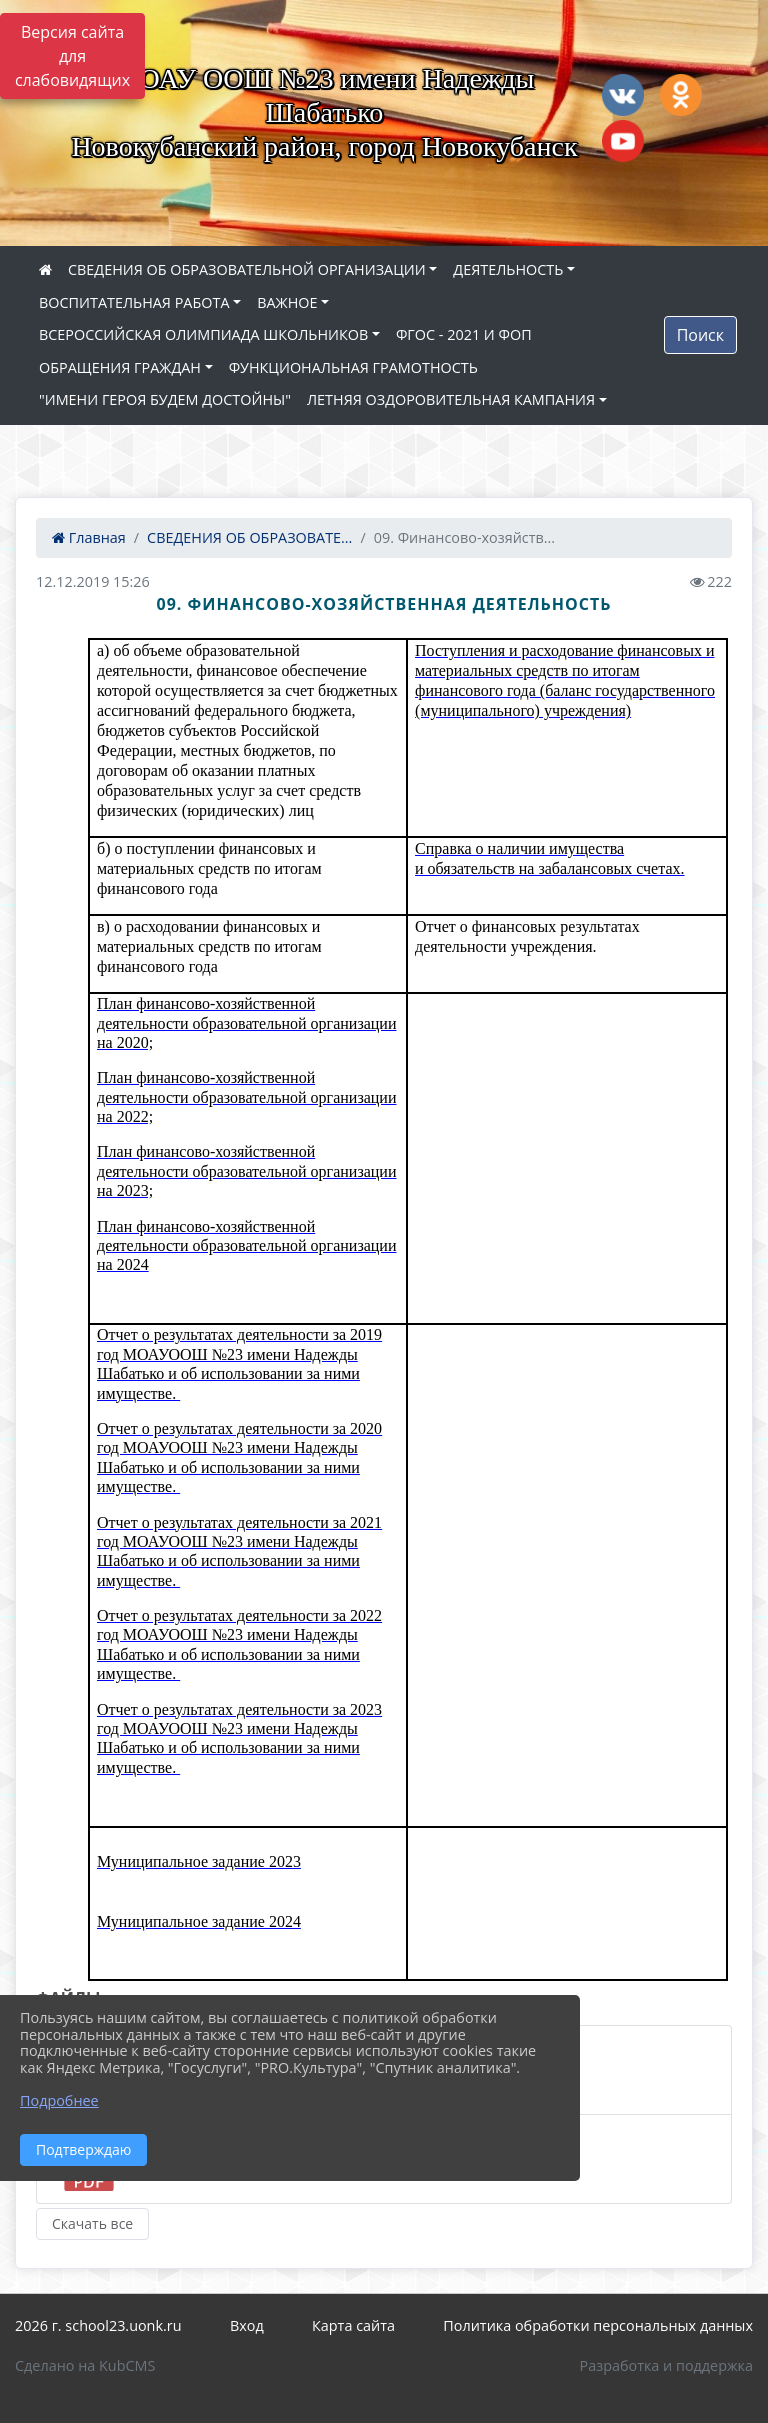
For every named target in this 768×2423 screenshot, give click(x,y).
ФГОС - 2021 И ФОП (464, 334)
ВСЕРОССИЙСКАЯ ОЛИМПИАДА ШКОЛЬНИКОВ (203, 334)
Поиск (700, 335)
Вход (247, 2325)
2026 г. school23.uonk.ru (98, 2325)
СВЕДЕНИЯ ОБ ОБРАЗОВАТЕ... (249, 537)
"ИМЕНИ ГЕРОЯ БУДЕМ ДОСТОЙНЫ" (165, 399)
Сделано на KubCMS (85, 2365)
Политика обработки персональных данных (598, 2325)
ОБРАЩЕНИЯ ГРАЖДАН (120, 367)
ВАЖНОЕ (287, 302)
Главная (89, 537)
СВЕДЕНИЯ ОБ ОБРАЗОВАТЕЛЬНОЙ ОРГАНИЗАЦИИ (247, 269)
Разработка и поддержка (666, 2365)
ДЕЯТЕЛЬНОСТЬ (508, 269)
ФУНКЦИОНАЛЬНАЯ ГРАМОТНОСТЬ (353, 367)
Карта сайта (353, 2325)
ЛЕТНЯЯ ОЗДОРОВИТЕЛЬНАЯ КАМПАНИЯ (451, 399)
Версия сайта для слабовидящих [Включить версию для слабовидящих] (72, 56)
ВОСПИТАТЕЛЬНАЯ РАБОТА (134, 302)
